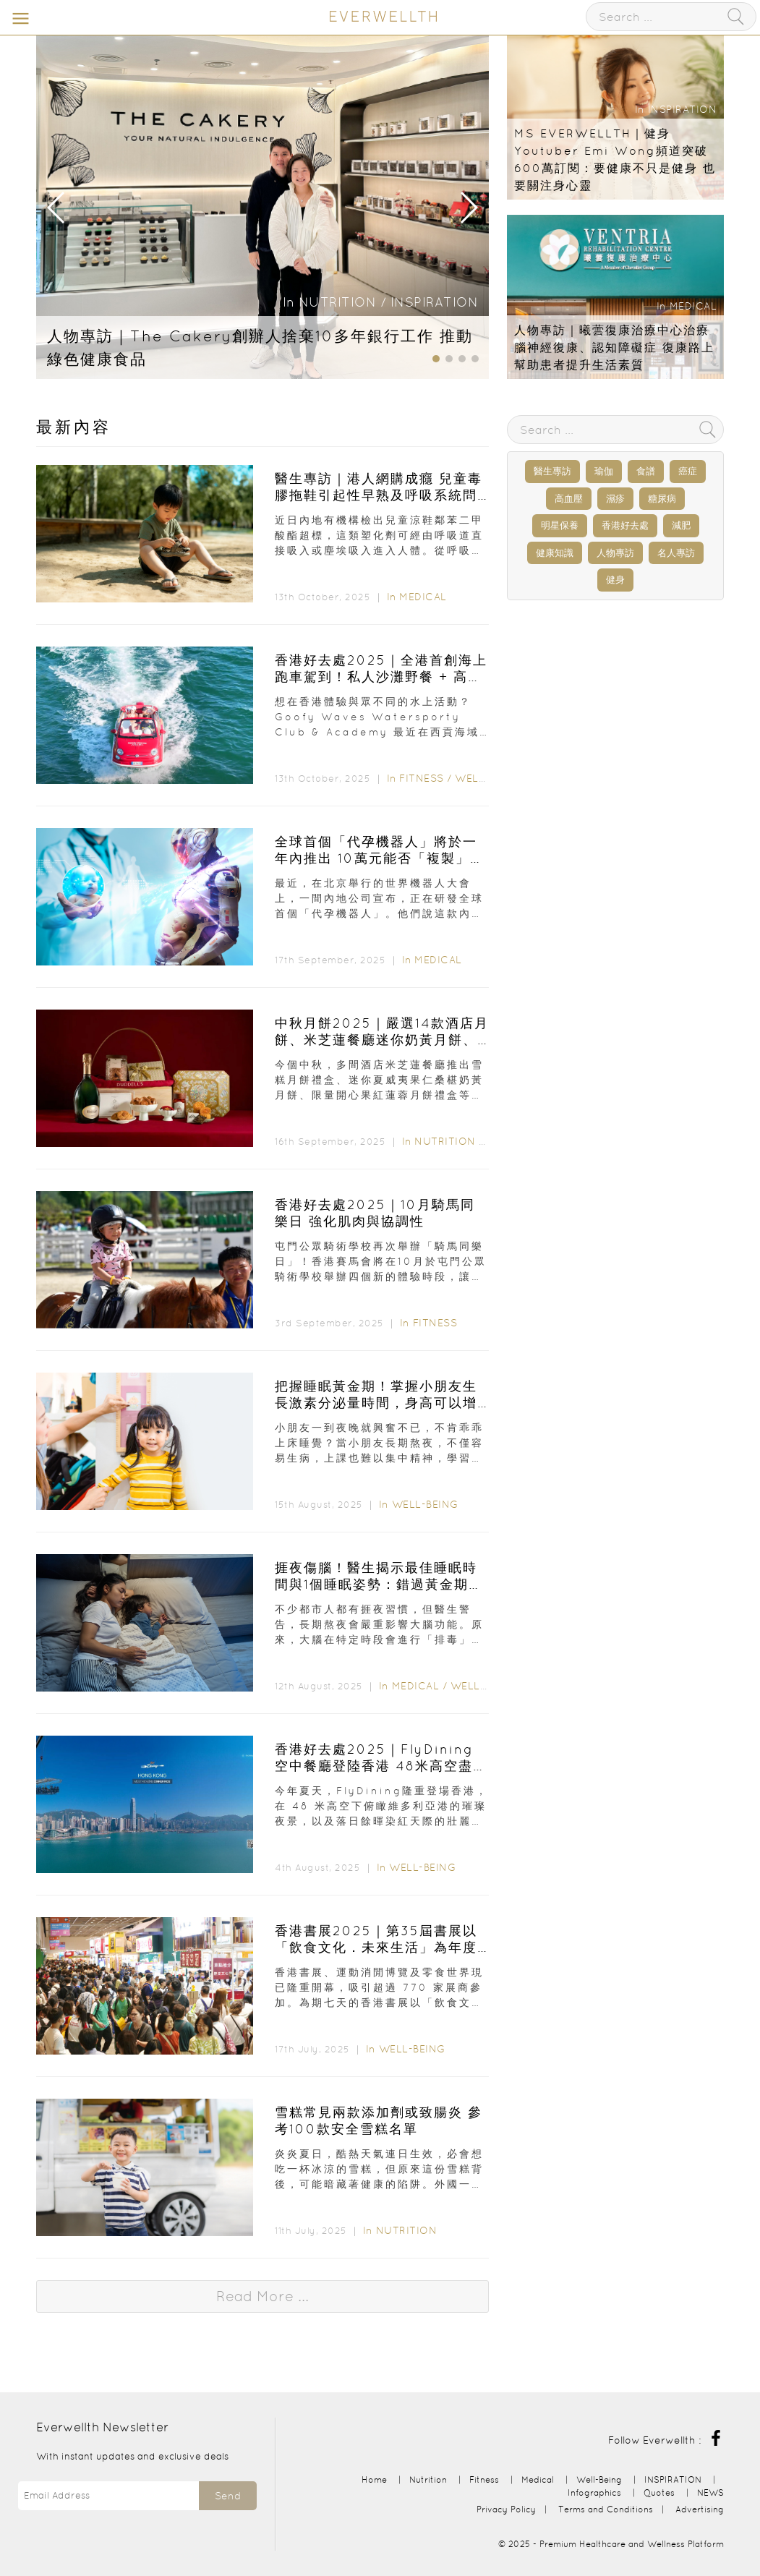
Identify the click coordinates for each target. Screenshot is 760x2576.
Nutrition (338, 302)
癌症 (687, 471)
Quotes (659, 2492)
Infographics (596, 2492)
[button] (468, 207)
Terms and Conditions (605, 2509)
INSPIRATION (434, 302)
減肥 (681, 525)
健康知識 (554, 552)
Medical (693, 306)
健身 (615, 579)
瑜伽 (603, 471)
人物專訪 (615, 552)
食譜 (645, 471)
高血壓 (569, 498)
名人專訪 (676, 552)
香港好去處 (625, 525)
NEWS (710, 2492)
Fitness (421, 778)
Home (374, 2479)
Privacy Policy (506, 2509)
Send (228, 2496)
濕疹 (615, 498)
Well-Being (488, 778)
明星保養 (559, 525)
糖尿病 (662, 498)
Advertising (699, 2509)
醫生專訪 (552, 471)
